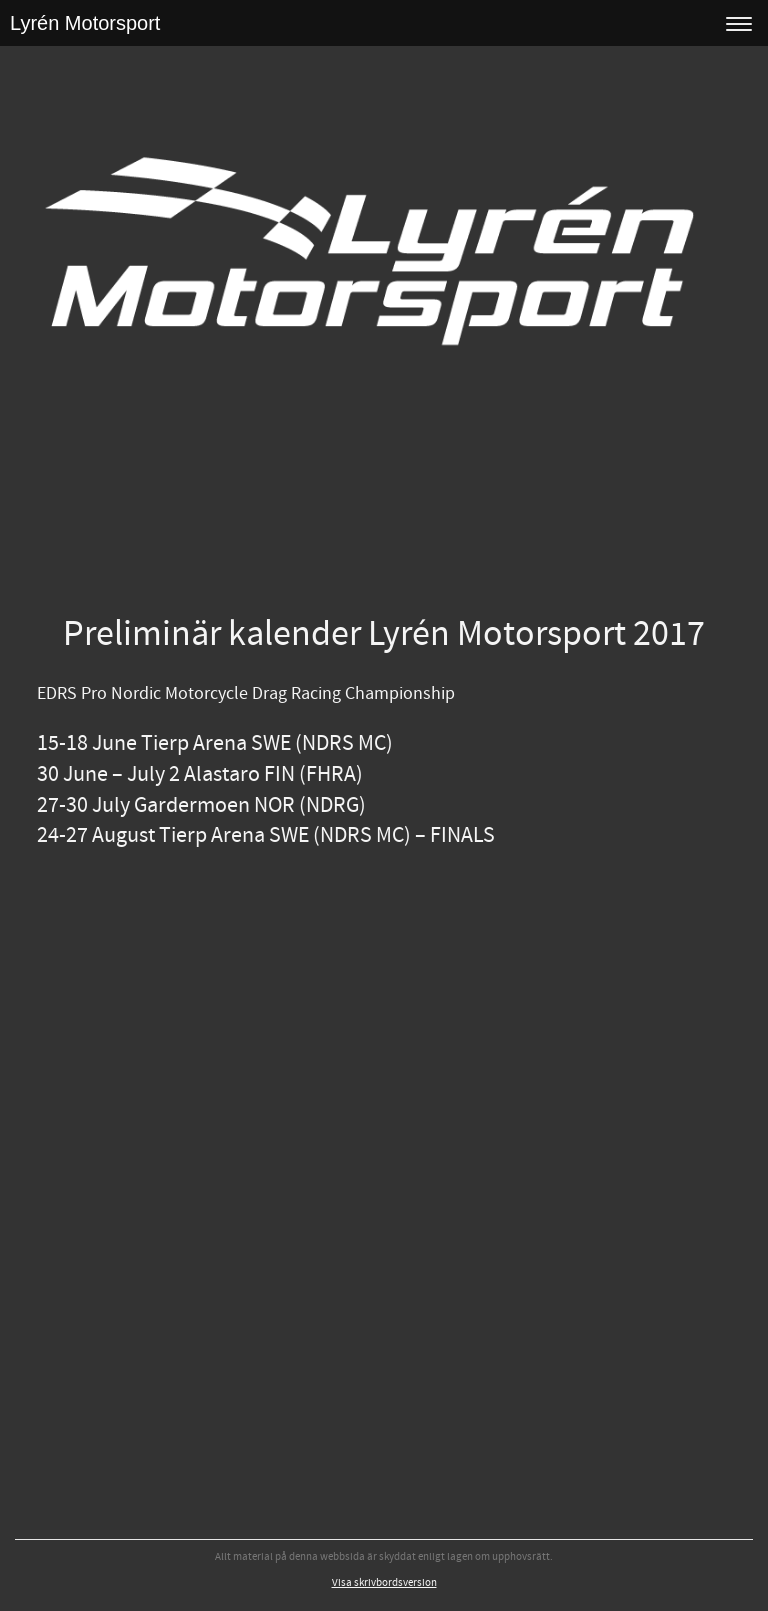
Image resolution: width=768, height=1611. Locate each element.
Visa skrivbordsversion (384, 1583)
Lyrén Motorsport (85, 23)
